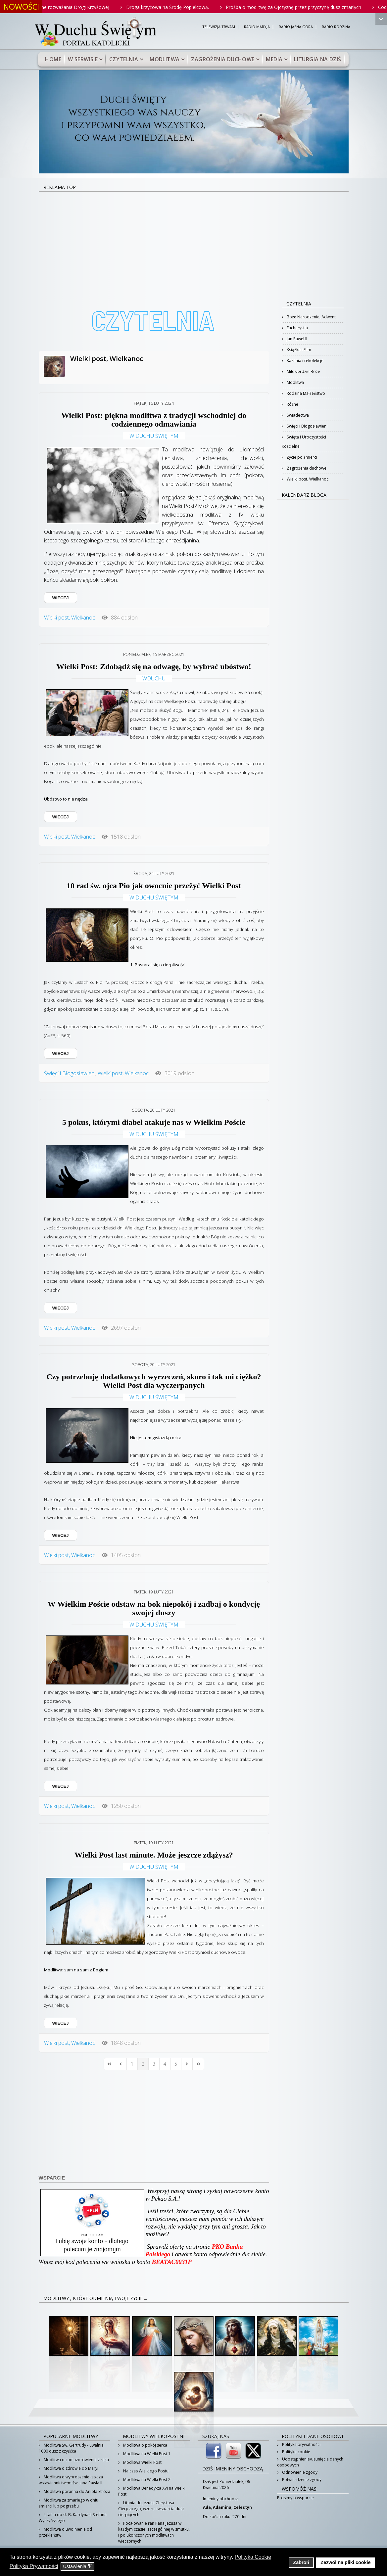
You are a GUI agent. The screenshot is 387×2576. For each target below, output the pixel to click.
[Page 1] (132, 2064)
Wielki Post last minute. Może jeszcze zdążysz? (153, 1855)
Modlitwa (164, 59)
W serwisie (83, 59)
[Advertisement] (194, 241)
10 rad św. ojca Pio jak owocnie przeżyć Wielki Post (154, 885)
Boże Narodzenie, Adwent (311, 317)
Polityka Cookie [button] (253, 2557)
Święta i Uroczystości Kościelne (304, 441)
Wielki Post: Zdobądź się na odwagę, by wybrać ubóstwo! (153, 666)
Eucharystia (297, 328)
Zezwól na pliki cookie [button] (345, 2562)
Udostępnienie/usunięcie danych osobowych (310, 2462)
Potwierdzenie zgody (301, 2479)
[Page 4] (164, 2064)
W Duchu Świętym (153, 435)
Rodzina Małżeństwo (305, 393)
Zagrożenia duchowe (222, 59)
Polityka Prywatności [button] (34, 2566)
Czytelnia (123, 59)
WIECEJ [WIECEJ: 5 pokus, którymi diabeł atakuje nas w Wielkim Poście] (60, 1308)
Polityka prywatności (300, 2444)
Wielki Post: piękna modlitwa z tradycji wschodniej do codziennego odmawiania (153, 419)
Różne (292, 404)
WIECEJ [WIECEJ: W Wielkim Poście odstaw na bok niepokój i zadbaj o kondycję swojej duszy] (60, 1786)
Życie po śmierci (301, 457)
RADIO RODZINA (336, 27)
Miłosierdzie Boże (303, 371)
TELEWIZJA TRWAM (218, 27)
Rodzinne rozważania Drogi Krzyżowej (82, 7)
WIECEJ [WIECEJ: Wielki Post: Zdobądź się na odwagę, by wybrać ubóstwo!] (60, 816)
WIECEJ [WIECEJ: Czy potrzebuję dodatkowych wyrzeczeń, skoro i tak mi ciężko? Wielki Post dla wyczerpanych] (60, 1535)
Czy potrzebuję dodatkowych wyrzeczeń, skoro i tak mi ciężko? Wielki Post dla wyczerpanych (153, 1381)
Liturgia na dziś (317, 59)
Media (274, 59)
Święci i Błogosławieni (69, 1073)
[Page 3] (154, 2064)
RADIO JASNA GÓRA (296, 27)
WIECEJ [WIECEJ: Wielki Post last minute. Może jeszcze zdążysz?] (60, 2023)
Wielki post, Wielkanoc (106, 358)
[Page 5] (175, 2064)
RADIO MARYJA (257, 27)
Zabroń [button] (301, 2562)
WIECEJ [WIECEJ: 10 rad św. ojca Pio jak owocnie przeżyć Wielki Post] (60, 1053)
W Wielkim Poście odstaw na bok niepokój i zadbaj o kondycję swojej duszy (154, 1608)
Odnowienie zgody (299, 2472)
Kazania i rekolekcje (304, 360)
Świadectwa (297, 415)
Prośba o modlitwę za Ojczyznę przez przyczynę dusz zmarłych (307, 7)
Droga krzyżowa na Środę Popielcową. (181, 7)
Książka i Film (298, 349)
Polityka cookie (295, 2452)
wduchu (154, 678)
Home (53, 59)
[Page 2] (143, 2064)
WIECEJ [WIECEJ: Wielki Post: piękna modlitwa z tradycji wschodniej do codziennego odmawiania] (60, 597)
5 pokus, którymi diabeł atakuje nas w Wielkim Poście (153, 1122)
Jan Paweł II (296, 339)
